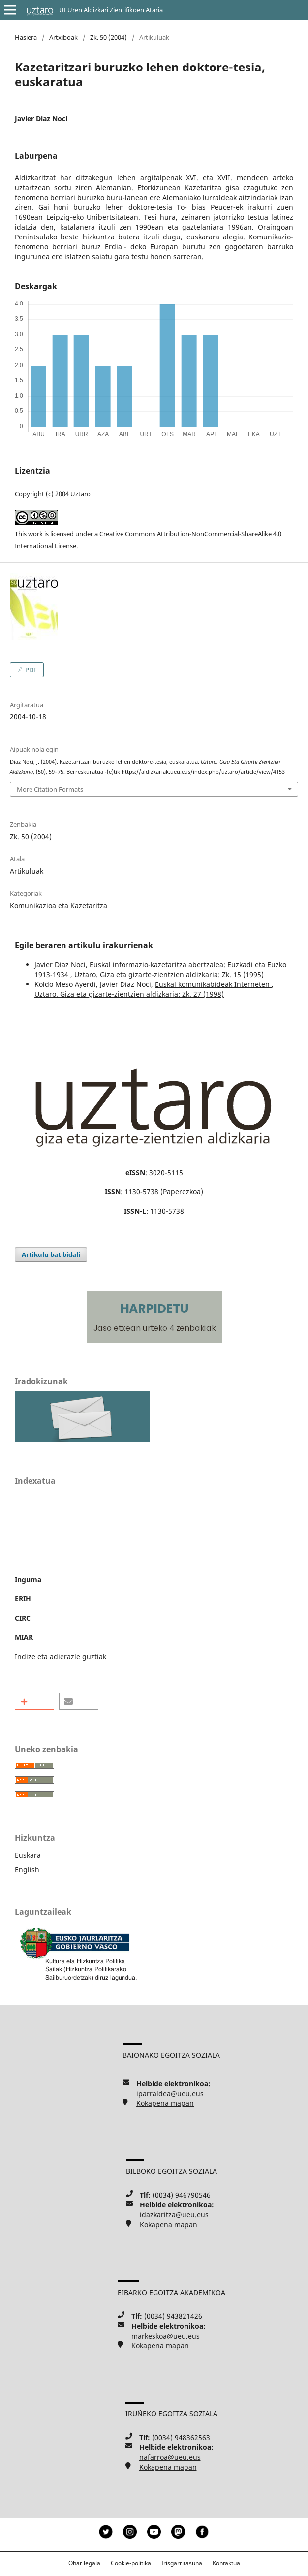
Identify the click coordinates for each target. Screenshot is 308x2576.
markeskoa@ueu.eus (165, 2335)
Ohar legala (84, 2563)
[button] (34, 1701)
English (27, 1869)
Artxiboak (63, 37)
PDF (30, 669)
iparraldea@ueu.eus (170, 2093)
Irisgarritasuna (181, 2563)
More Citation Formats (50, 789)
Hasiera (26, 37)
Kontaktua (226, 2563)
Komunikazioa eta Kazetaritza (58, 905)
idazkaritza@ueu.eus (174, 2214)
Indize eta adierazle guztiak (60, 1656)
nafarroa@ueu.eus (170, 2457)
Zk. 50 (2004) (108, 37)
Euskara (28, 1855)
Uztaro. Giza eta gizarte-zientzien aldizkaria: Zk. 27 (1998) (129, 994)
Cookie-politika (131, 2563)
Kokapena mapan (165, 2103)
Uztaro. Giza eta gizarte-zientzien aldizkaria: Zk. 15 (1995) (169, 974)
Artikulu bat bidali (51, 1254)
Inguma (28, 1579)
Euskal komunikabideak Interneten (213, 984)
